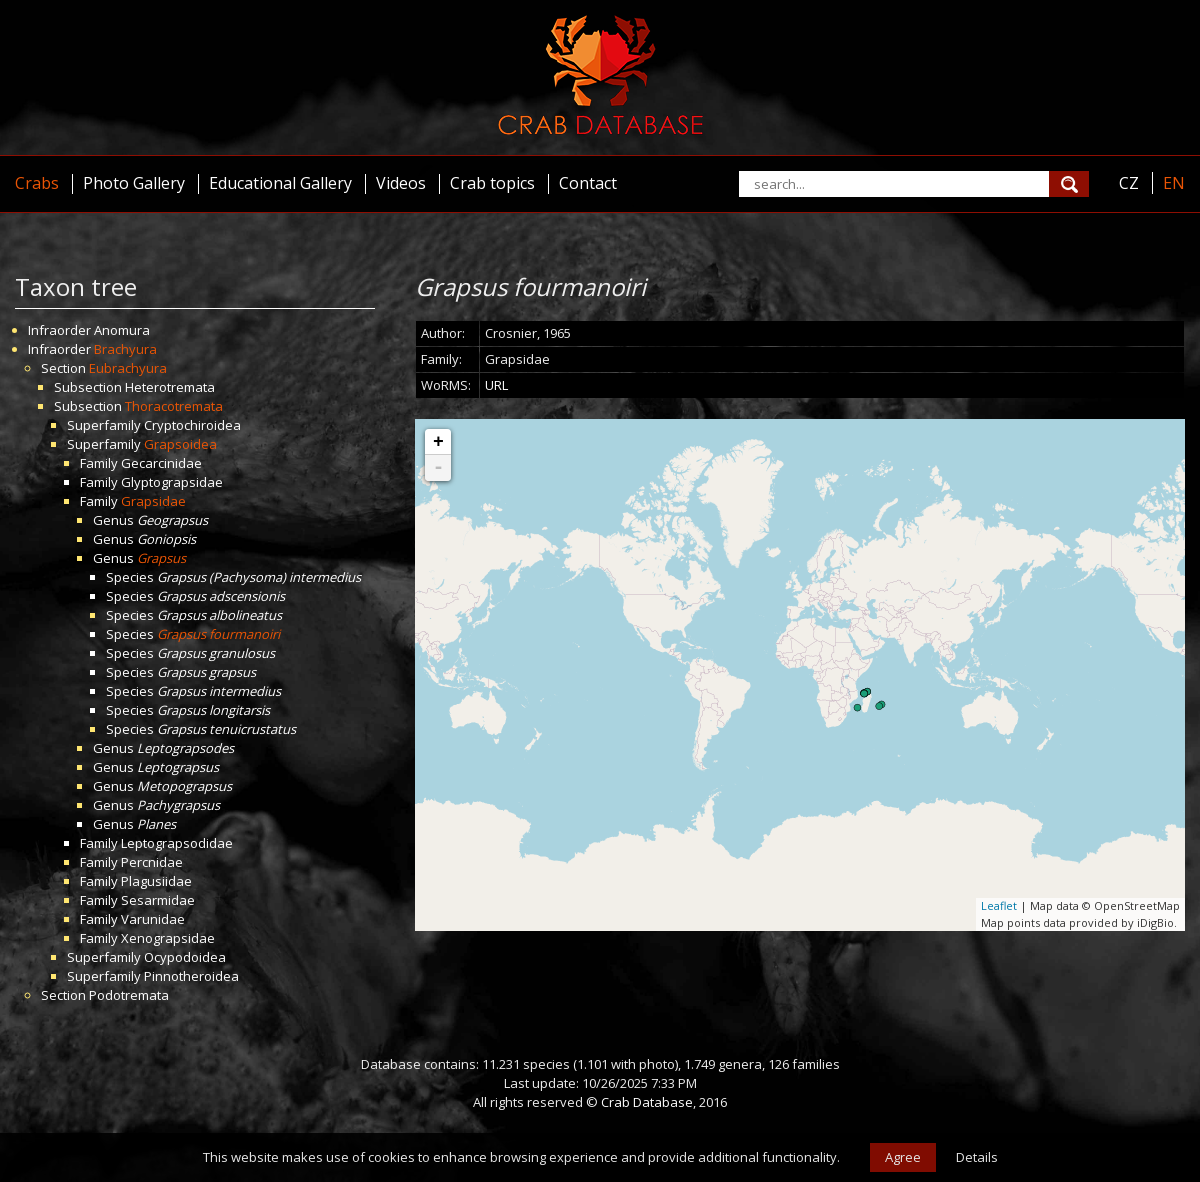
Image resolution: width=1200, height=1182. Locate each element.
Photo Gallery (134, 183)
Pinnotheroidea (191, 976)
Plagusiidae (156, 881)
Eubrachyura (128, 368)
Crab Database (647, 1102)
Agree (903, 1157)
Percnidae (152, 862)
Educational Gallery (280, 183)
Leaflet (999, 905)
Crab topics (492, 183)
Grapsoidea (180, 444)
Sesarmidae (158, 900)
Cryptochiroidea (192, 425)
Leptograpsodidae (177, 843)
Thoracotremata (174, 406)
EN (1174, 183)
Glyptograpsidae (172, 482)
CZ (1129, 183)
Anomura (122, 330)
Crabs (37, 183)
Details (977, 1157)
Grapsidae (153, 501)
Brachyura (125, 349)
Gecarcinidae (161, 463)
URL (496, 385)
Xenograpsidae (168, 938)
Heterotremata (170, 387)
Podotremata (129, 995)
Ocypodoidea (185, 957)
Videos (401, 183)
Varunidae (153, 919)
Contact (588, 183)
